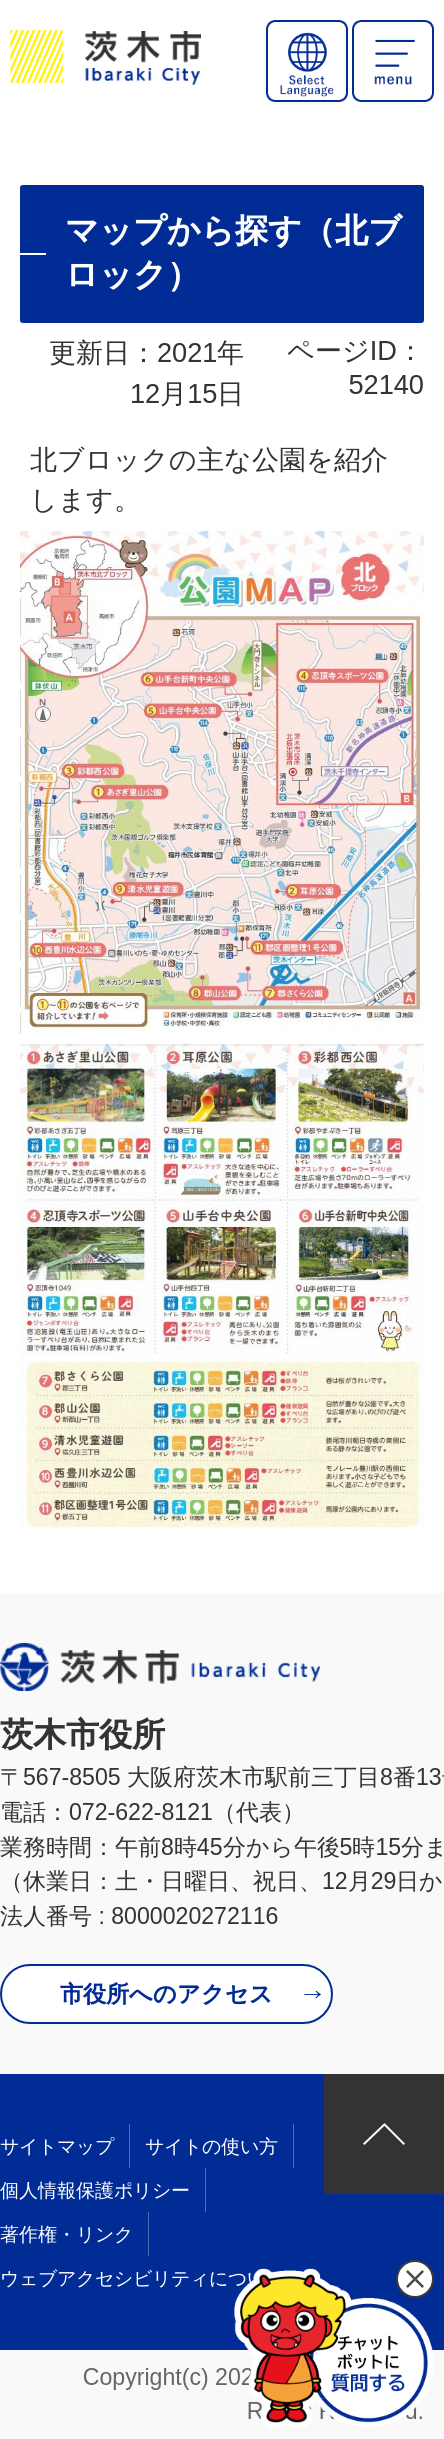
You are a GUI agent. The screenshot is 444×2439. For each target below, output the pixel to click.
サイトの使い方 (211, 2146)
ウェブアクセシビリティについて (142, 2278)
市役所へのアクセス (166, 1994)
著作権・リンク (66, 2234)
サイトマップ (57, 2146)
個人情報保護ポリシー (95, 2190)
